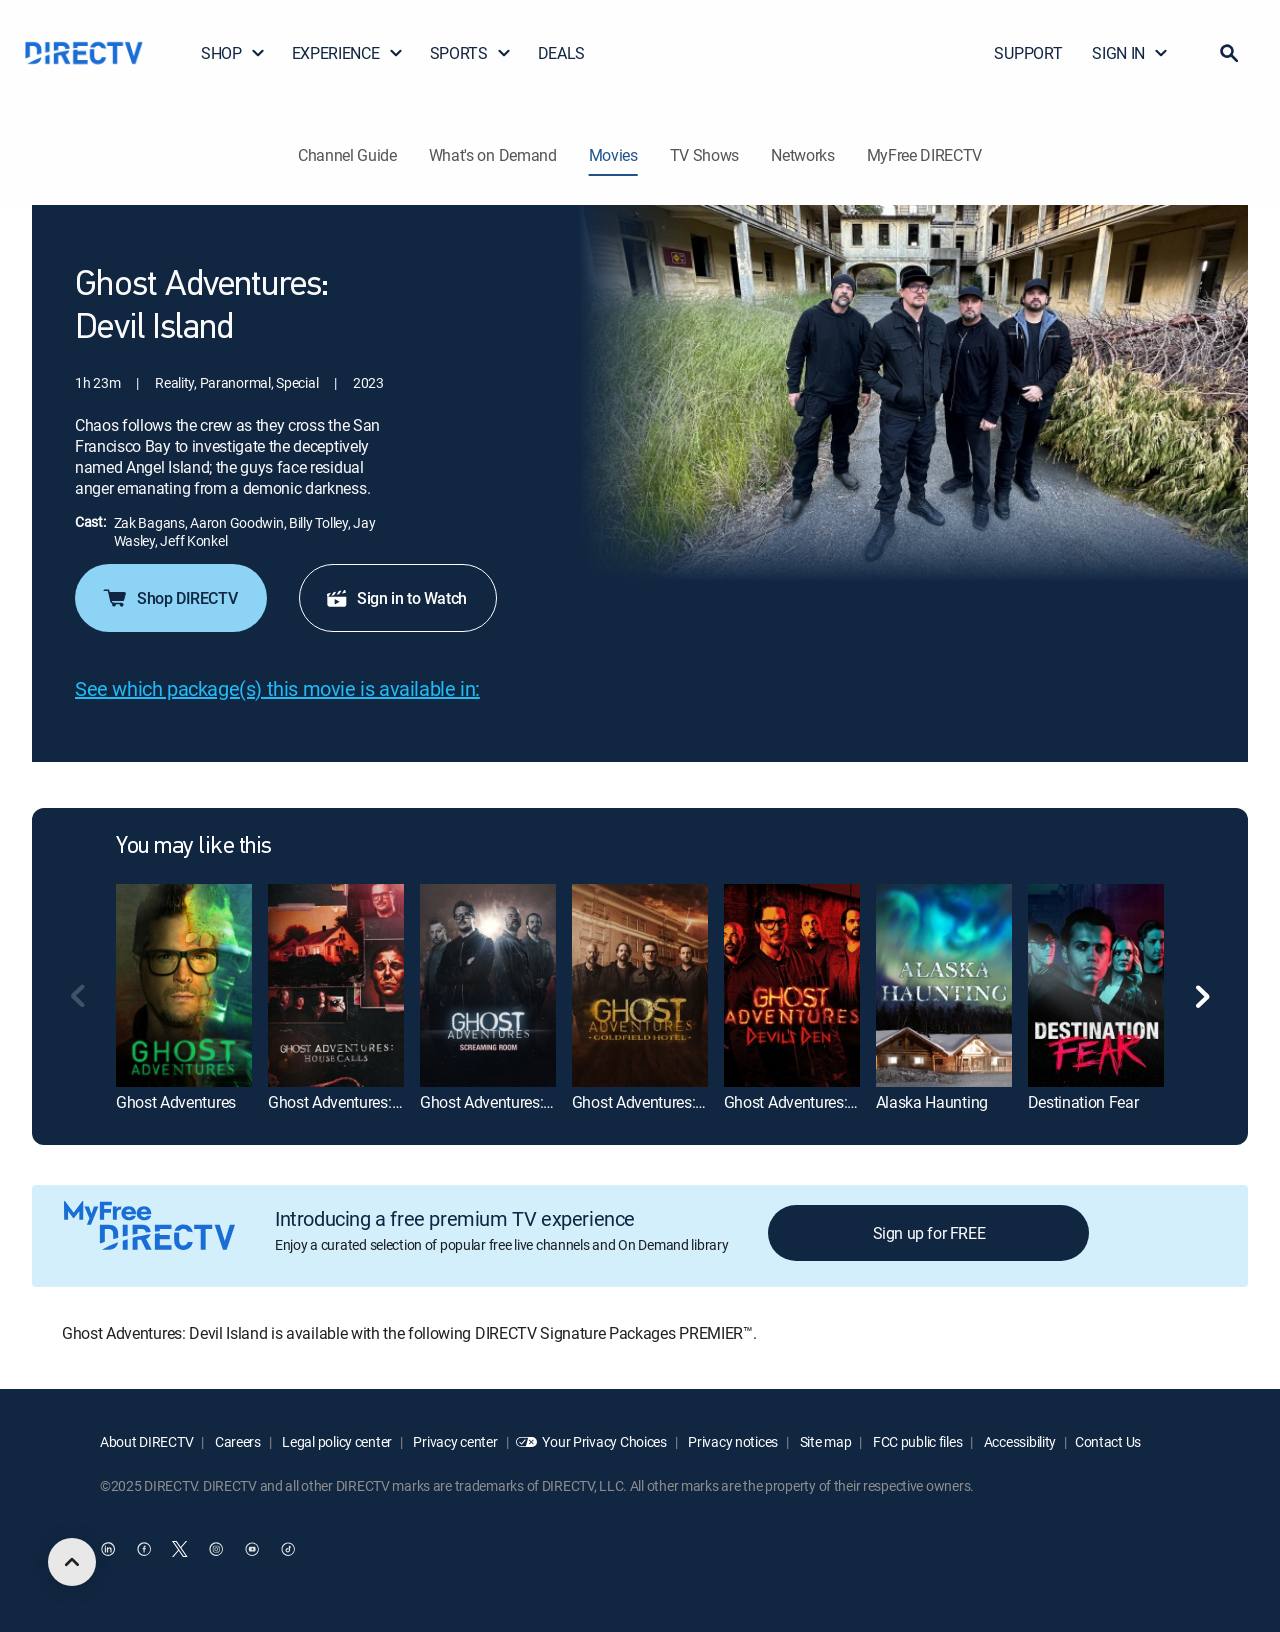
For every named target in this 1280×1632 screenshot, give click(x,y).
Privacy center (454, 1441)
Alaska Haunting (932, 1102)
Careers (236, 1441)
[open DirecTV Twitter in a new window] (180, 1549)
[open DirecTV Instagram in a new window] (216, 1549)
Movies (613, 155)
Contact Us (1108, 1441)
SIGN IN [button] (1130, 53)
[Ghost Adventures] (184, 985)
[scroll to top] (72, 1562)
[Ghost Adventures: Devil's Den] (792, 985)
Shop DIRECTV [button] (169, 598)
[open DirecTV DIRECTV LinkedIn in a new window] (108, 1549)
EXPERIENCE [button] (348, 53)
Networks (802, 155)
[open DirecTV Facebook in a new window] (144, 1549)
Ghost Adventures (176, 1102)
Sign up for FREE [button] (929, 1233)
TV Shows (704, 155)
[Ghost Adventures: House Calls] (336, 985)
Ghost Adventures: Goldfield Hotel (685, 1102)
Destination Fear (1083, 1102)
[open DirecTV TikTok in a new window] (288, 1549)
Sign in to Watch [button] (396, 598)
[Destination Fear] (1096, 985)
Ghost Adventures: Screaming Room (542, 1102)
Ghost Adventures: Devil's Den (824, 1102)
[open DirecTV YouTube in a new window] (252, 1549)
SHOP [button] (233, 53)
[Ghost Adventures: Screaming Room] (488, 985)
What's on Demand (493, 155)
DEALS (561, 53)
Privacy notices (732, 1441)
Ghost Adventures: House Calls (372, 1102)
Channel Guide (347, 155)
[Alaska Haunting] (944, 985)
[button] (1229, 53)
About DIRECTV (146, 1441)
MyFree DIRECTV (925, 155)
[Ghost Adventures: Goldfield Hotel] (640, 985)
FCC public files (916, 1441)
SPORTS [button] (471, 53)
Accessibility (1018, 1441)
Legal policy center (336, 1441)
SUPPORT (1028, 53)
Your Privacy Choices (604, 1441)
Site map (824, 1441)
